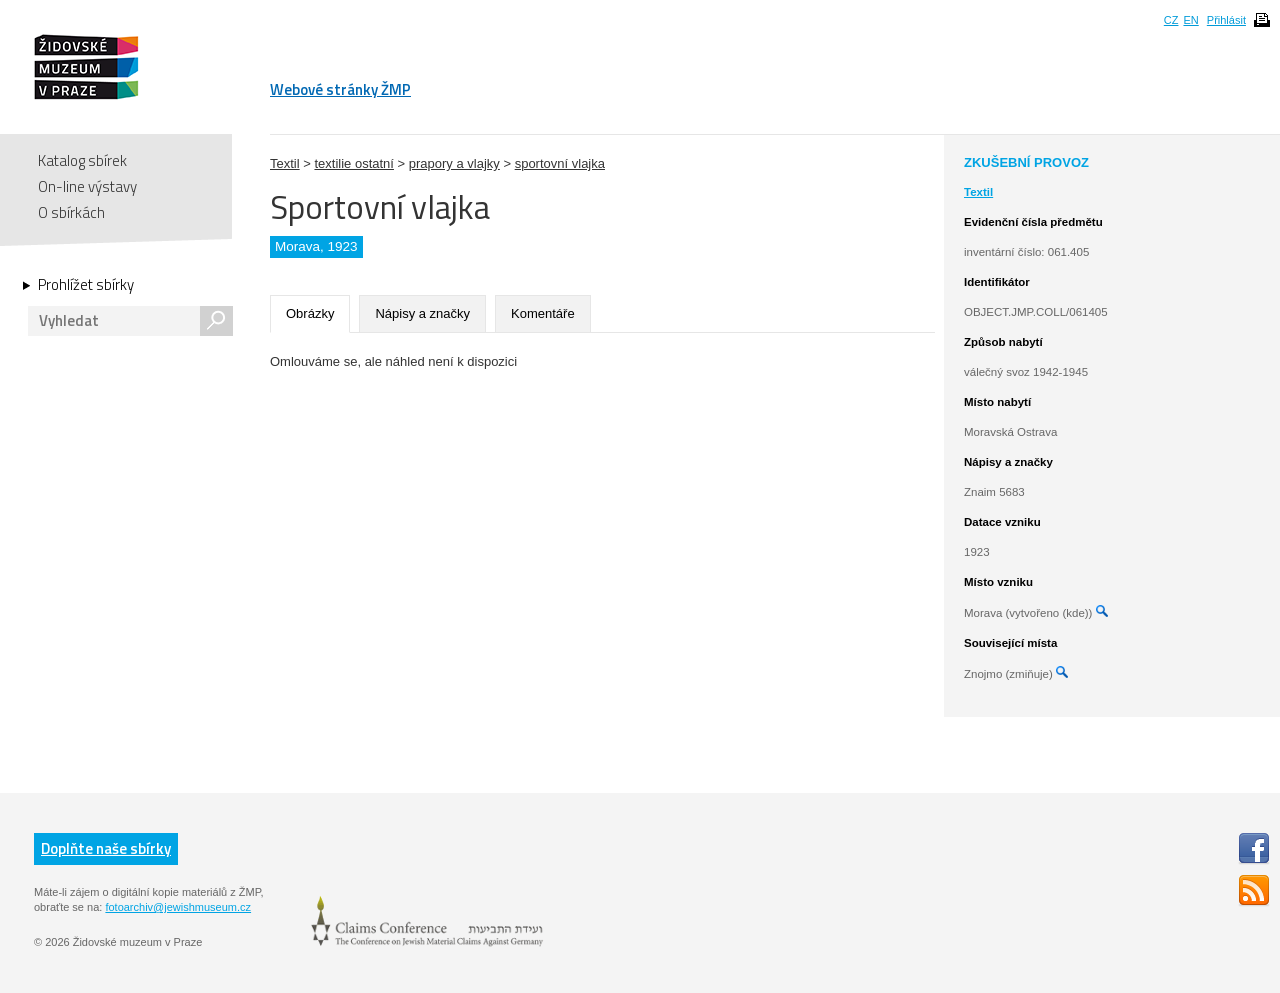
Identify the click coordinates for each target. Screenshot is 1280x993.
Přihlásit (1226, 20)
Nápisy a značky (422, 313)
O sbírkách (71, 212)
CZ (1171, 20)
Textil (285, 163)
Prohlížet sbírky (86, 285)
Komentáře (543, 313)
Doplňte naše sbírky (106, 848)
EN (1190, 20)
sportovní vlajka (560, 163)
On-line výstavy (87, 186)
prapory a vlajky (454, 163)
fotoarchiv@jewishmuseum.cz (178, 907)
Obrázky (310, 313)
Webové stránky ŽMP (340, 89)
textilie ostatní (354, 163)
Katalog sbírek (82, 160)
